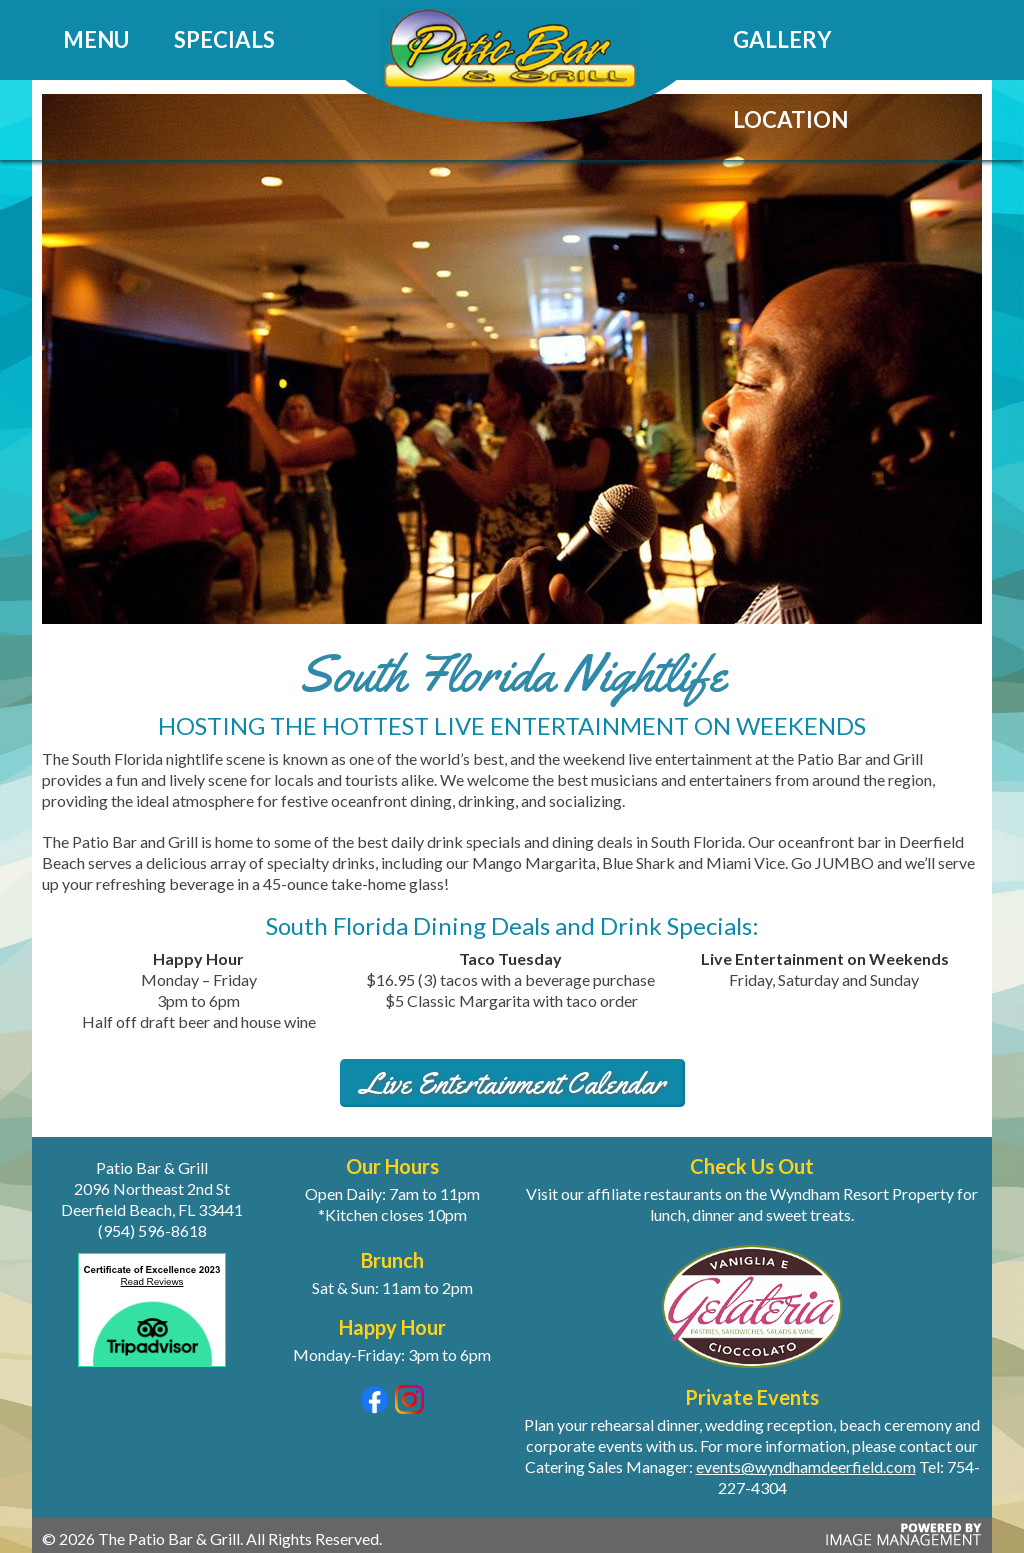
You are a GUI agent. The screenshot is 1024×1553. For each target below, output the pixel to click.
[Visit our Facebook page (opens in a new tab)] (374, 1407)
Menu (96, 39)
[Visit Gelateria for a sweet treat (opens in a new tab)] (752, 1304)
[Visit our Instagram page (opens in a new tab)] (409, 1407)
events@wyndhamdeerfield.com (806, 1466)
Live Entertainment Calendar (512, 1083)
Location (790, 119)
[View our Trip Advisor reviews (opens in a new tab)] (152, 1370)
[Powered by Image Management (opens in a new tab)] (901, 1542)
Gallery (782, 39)
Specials (224, 39)
